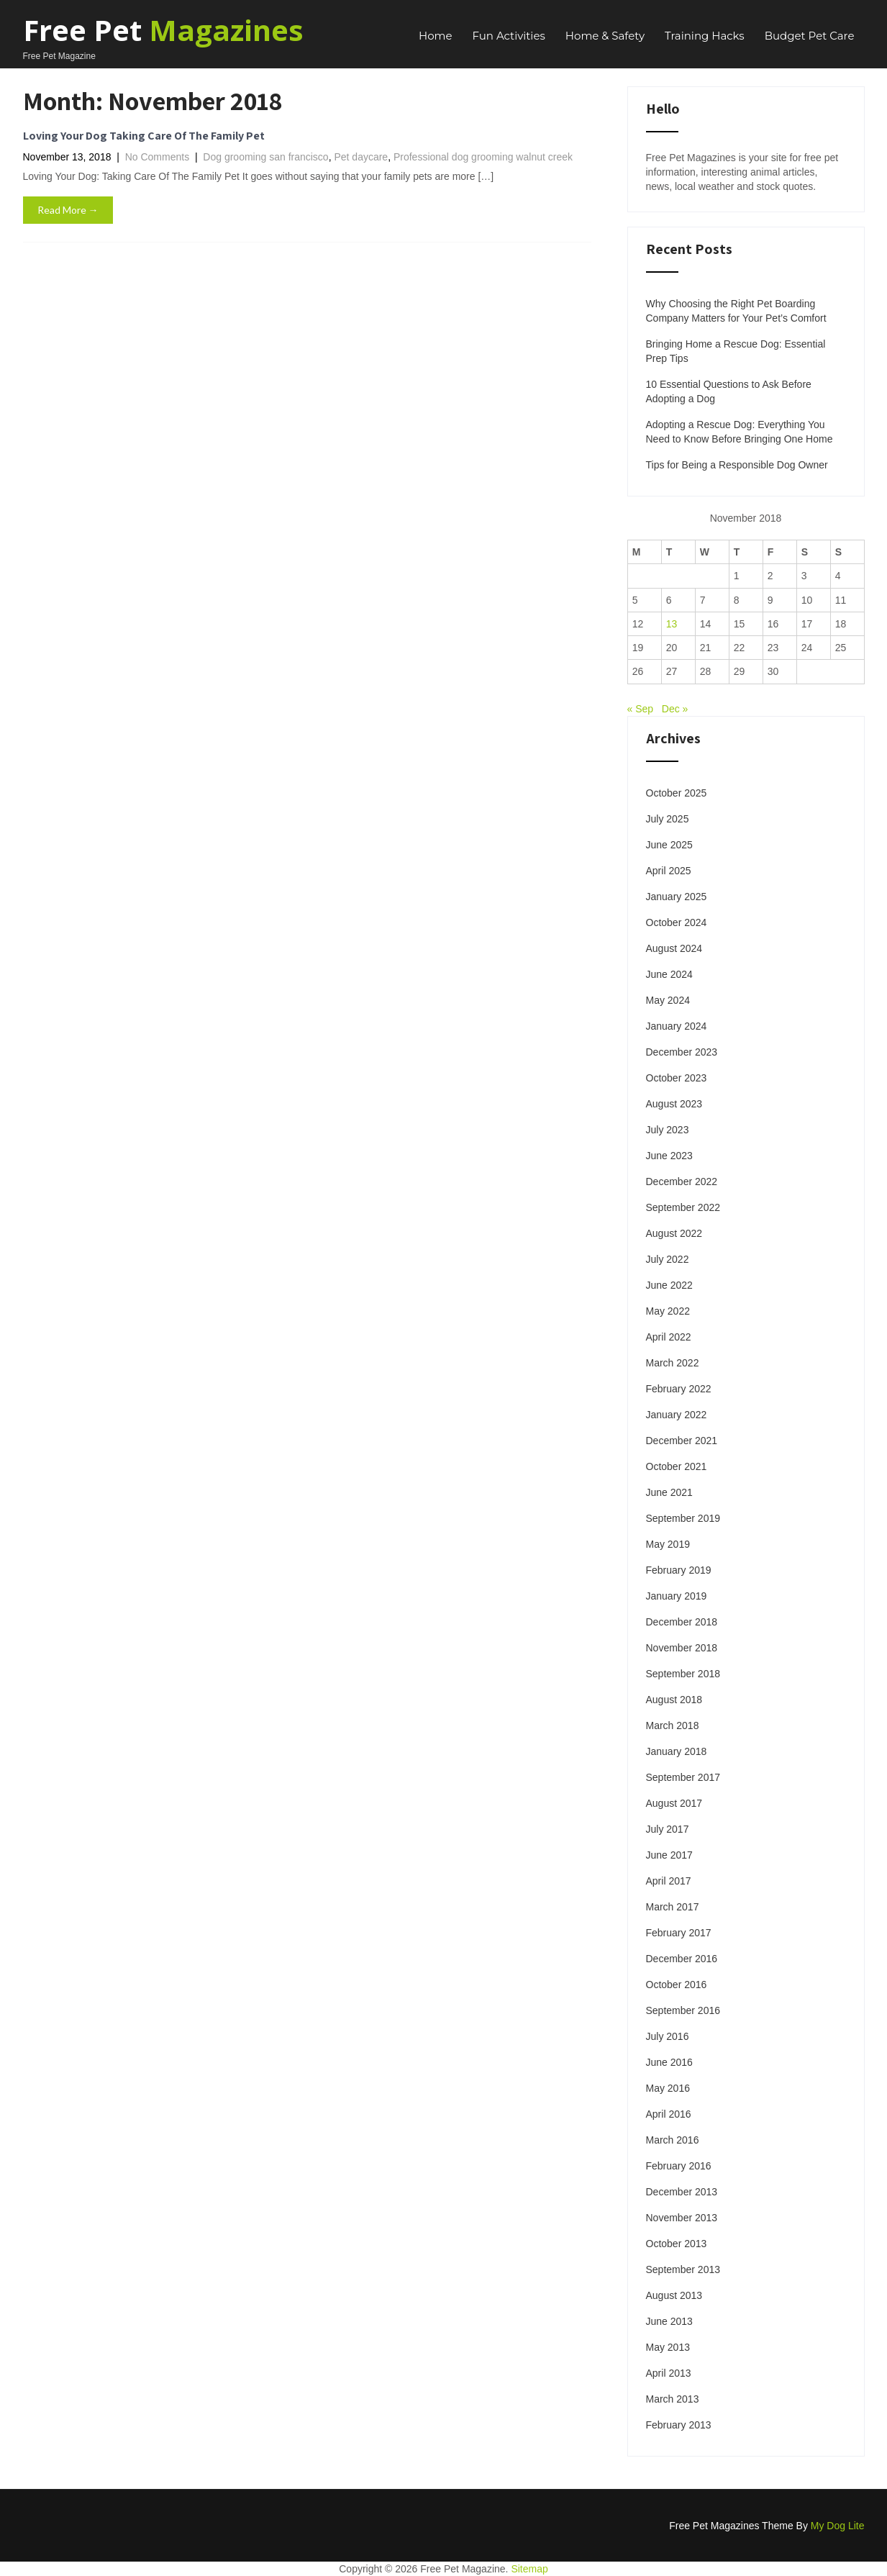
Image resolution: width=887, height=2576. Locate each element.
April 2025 (668, 870)
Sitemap (529, 2569)
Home (435, 35)
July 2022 (667, 1259)
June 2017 (669, 1855)
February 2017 (678, 1932)
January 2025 (676, 896)
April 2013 (668, 2373)
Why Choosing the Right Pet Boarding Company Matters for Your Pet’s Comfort (736, 311)
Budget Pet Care (810, 35)
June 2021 (669, 1492)
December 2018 (682, 1622)
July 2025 (667, 819)
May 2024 (668, 1000)
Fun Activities (509, 35)
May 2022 (668, 1311)
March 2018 (672, 1725)
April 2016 (668, 2114)
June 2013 (669, 2321)
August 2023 (674, 1104)
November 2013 (682, 2217)
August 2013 (674, 2295)
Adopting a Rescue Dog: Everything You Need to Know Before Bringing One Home (739, 432)
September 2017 (683, 1777)
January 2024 (676, 1026)
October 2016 (676, 1984)
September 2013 (683, 2269)
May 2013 (668, 2347)
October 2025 (676, 793)
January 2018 (676, 1751)
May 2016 (668, 2088)
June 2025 (669, 845)
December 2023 (682, 1052)
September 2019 (683, 1518)
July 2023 (667, 1129)
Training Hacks (705, 35)
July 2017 (667, 1829)
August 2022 (674, 1233)
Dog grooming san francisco (265, 157)
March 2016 (672, 2140)
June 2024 (669, 974)
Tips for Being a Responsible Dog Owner (737, 465)
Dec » (675, 709)
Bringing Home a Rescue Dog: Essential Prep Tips (736, 351)
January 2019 (676, 1596)
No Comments (157, 157)
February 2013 (678, 2425)
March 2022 (672, 1363)
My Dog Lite (838, 2525)
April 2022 (668, 1337)
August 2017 (674, 1803)
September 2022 (683, 1207)
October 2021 (676, 1466)
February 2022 (678, 1388)
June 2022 (669, 1285)
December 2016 (682, 1958)
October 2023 (676, 1078)
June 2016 (669, 2062)
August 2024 (674, 948)
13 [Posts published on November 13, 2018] (672, 624)
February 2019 (678, 1570)
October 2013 (676, 2243)
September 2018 (683, 1673)
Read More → (68, 210)
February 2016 (678, 2166)
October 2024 (676, 922)
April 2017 (668, 1881)
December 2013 (682, 2192)
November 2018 (682, 1648)
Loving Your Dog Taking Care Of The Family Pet (144, 135)
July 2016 (667, 2036)
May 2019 (668, 1544)
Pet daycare (361, 157)
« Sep (640, 709)
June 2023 (669, 1155)
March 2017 (672, 1907)
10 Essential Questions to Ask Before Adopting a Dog (728, 391)
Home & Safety (605, 35)
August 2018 (674, 1699)
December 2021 (682, 1440)
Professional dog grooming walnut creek (483, 157)
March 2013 (672, 2399)
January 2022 (676, 1414)
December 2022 (682, 1181)
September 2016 (683, 2010)
